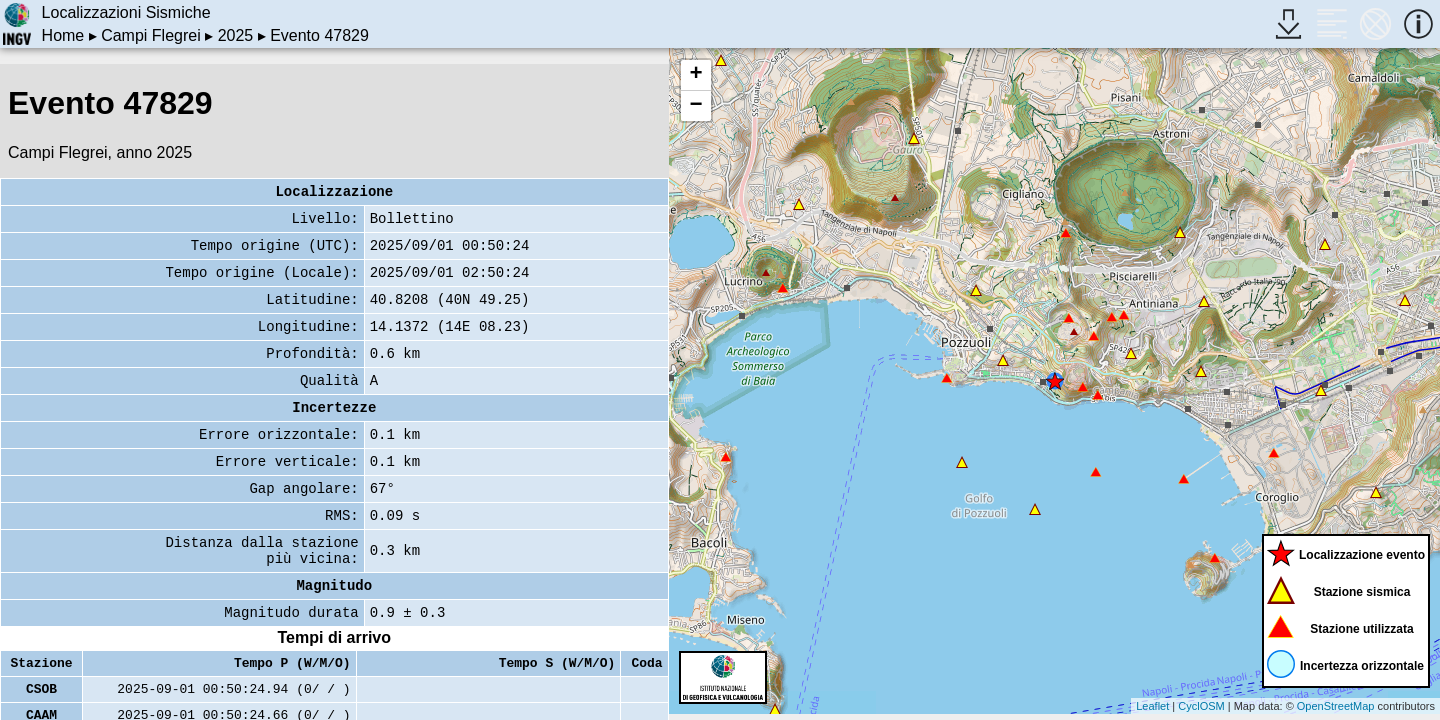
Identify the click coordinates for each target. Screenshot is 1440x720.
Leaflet (1152, 706)
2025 (236, 35)
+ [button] (695, 75)
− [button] (695, 106)
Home (63, 35)
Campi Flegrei (151, 35)
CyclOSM (1201, 706)
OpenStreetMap (1336, 706)
